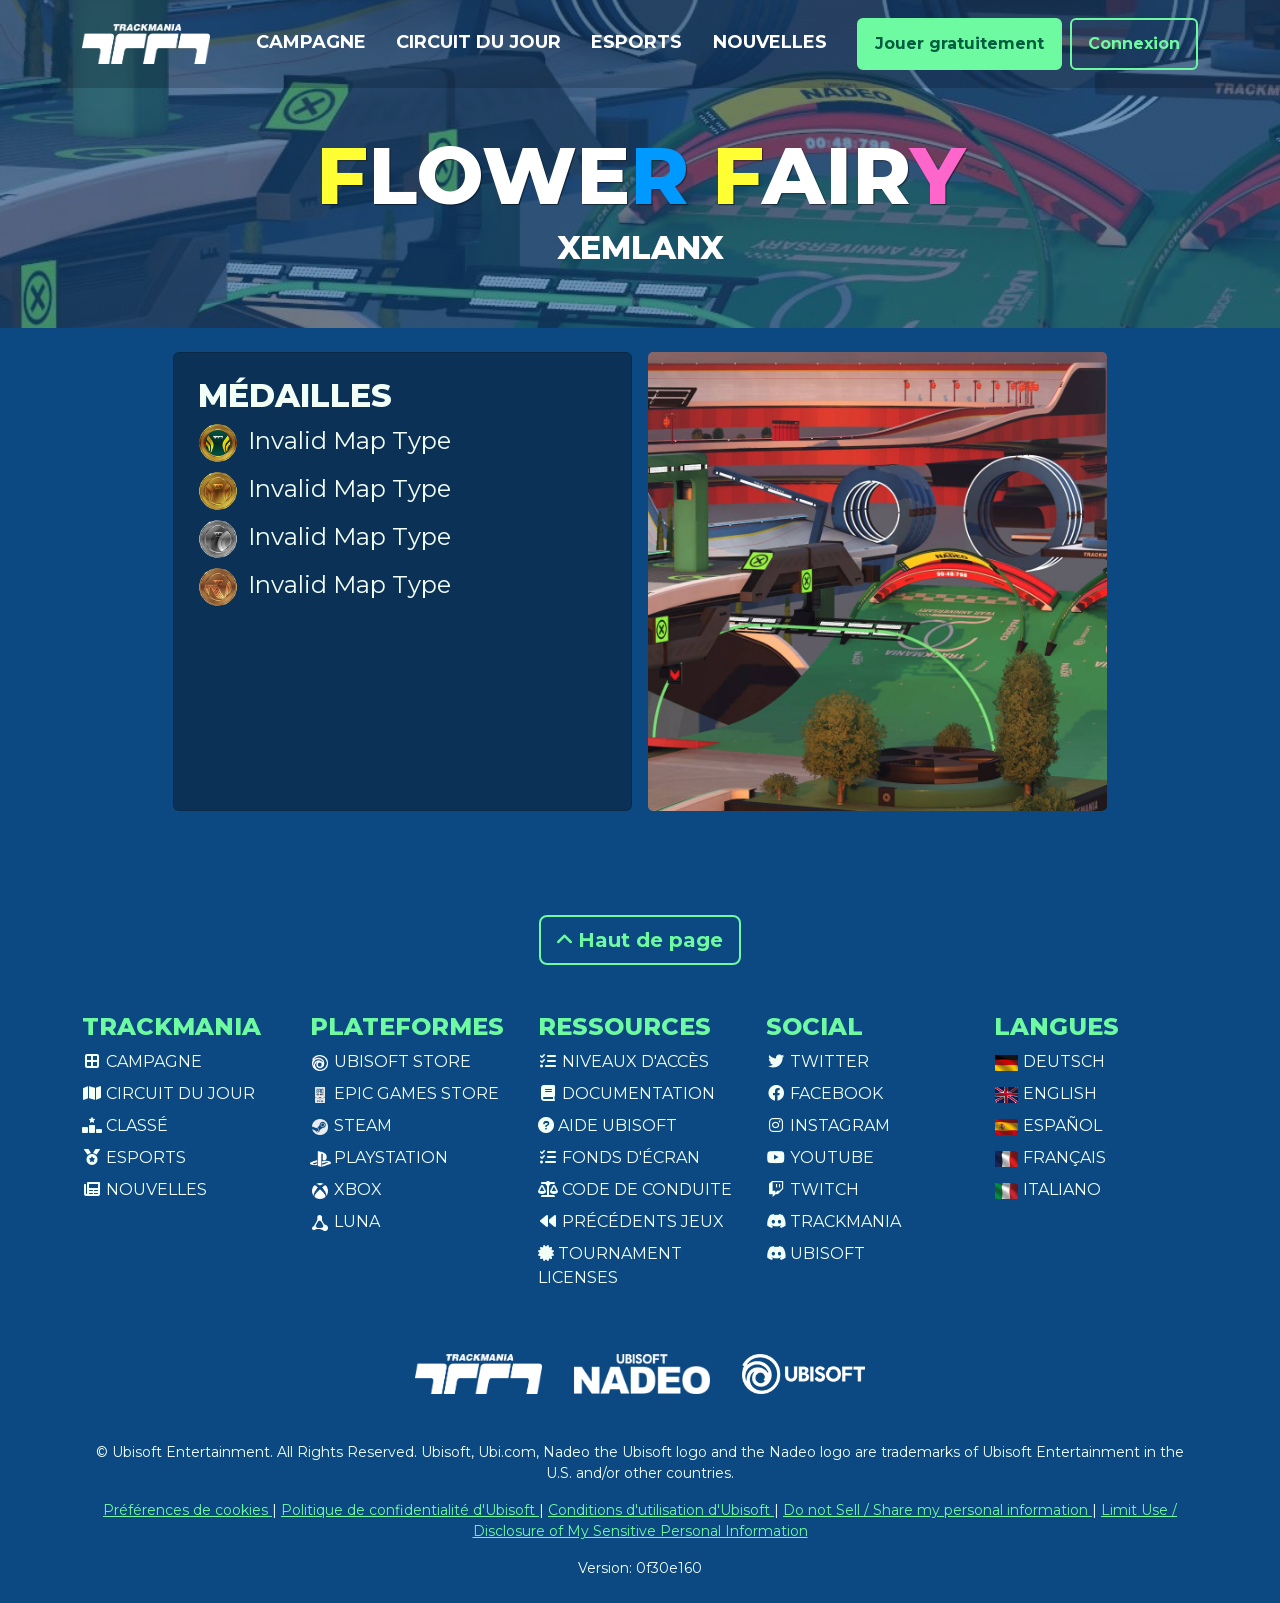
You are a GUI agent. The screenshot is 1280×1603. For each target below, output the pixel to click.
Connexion (1134, 43)
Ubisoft (815, 1253)
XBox (346, 1189)
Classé (125, 1125)
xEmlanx (640, 247)
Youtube (820, 1157)
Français (1050, 1157)
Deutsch (1049, 1061)
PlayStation (379, 1157)
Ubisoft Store (390, 1061)
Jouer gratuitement (959, 43)
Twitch (812, 1189)
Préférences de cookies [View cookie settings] (187, 1510)
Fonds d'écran (619, 1157)
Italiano (1047, 1189)
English (1045, 1093)
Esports (636, 42)
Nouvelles (770, 42)
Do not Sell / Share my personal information (937, 1510)
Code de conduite (635, 1189)
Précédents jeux (631, 1221)
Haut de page (640, 940)
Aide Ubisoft (607, 1125)
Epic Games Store (404, 1093)
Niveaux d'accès (623, 1061)
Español (1048, 1125)
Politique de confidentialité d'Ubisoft (410, 1510)
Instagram (828, 1125)
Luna (345, 1221)
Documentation (626, 1093)
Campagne (311, 42)
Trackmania (833, 1221)
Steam (351, 1125)
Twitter (817, 1061)
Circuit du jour (478, 42)
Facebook (824, 1093)
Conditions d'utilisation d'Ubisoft (661, 1510)
